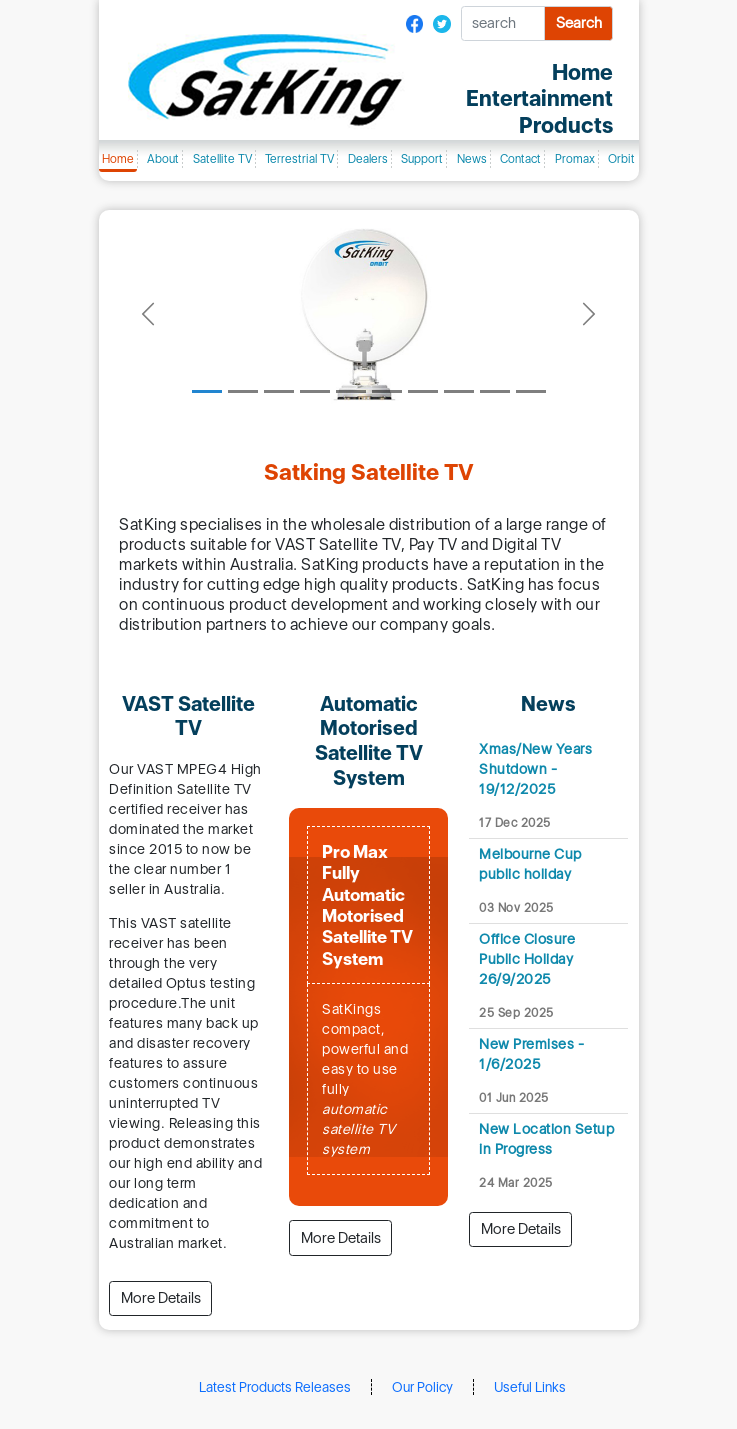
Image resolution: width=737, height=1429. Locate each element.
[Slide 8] (459, 391)
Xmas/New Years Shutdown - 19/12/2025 (535, 768)
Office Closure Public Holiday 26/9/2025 (527, 958)
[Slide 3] (279, 391)
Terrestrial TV (299, 159)
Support (422, 159)
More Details (161, 1298)
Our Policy (422, 1387)
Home (118, 159)
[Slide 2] (243, 391)
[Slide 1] (207, 391)
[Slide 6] (387, 391)
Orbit (621, 159)
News (472, 159)
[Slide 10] (531, 391)
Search (579, 23)
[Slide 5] (351, 391)
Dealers (368, 159)
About (163, 159)
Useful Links (530, 1387)
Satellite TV (222, 159)
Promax (575, 159)
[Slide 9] (495, 391)
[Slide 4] (315, 391)
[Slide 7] (423, 391)
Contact (520, 159)
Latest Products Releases (275, 1387)
